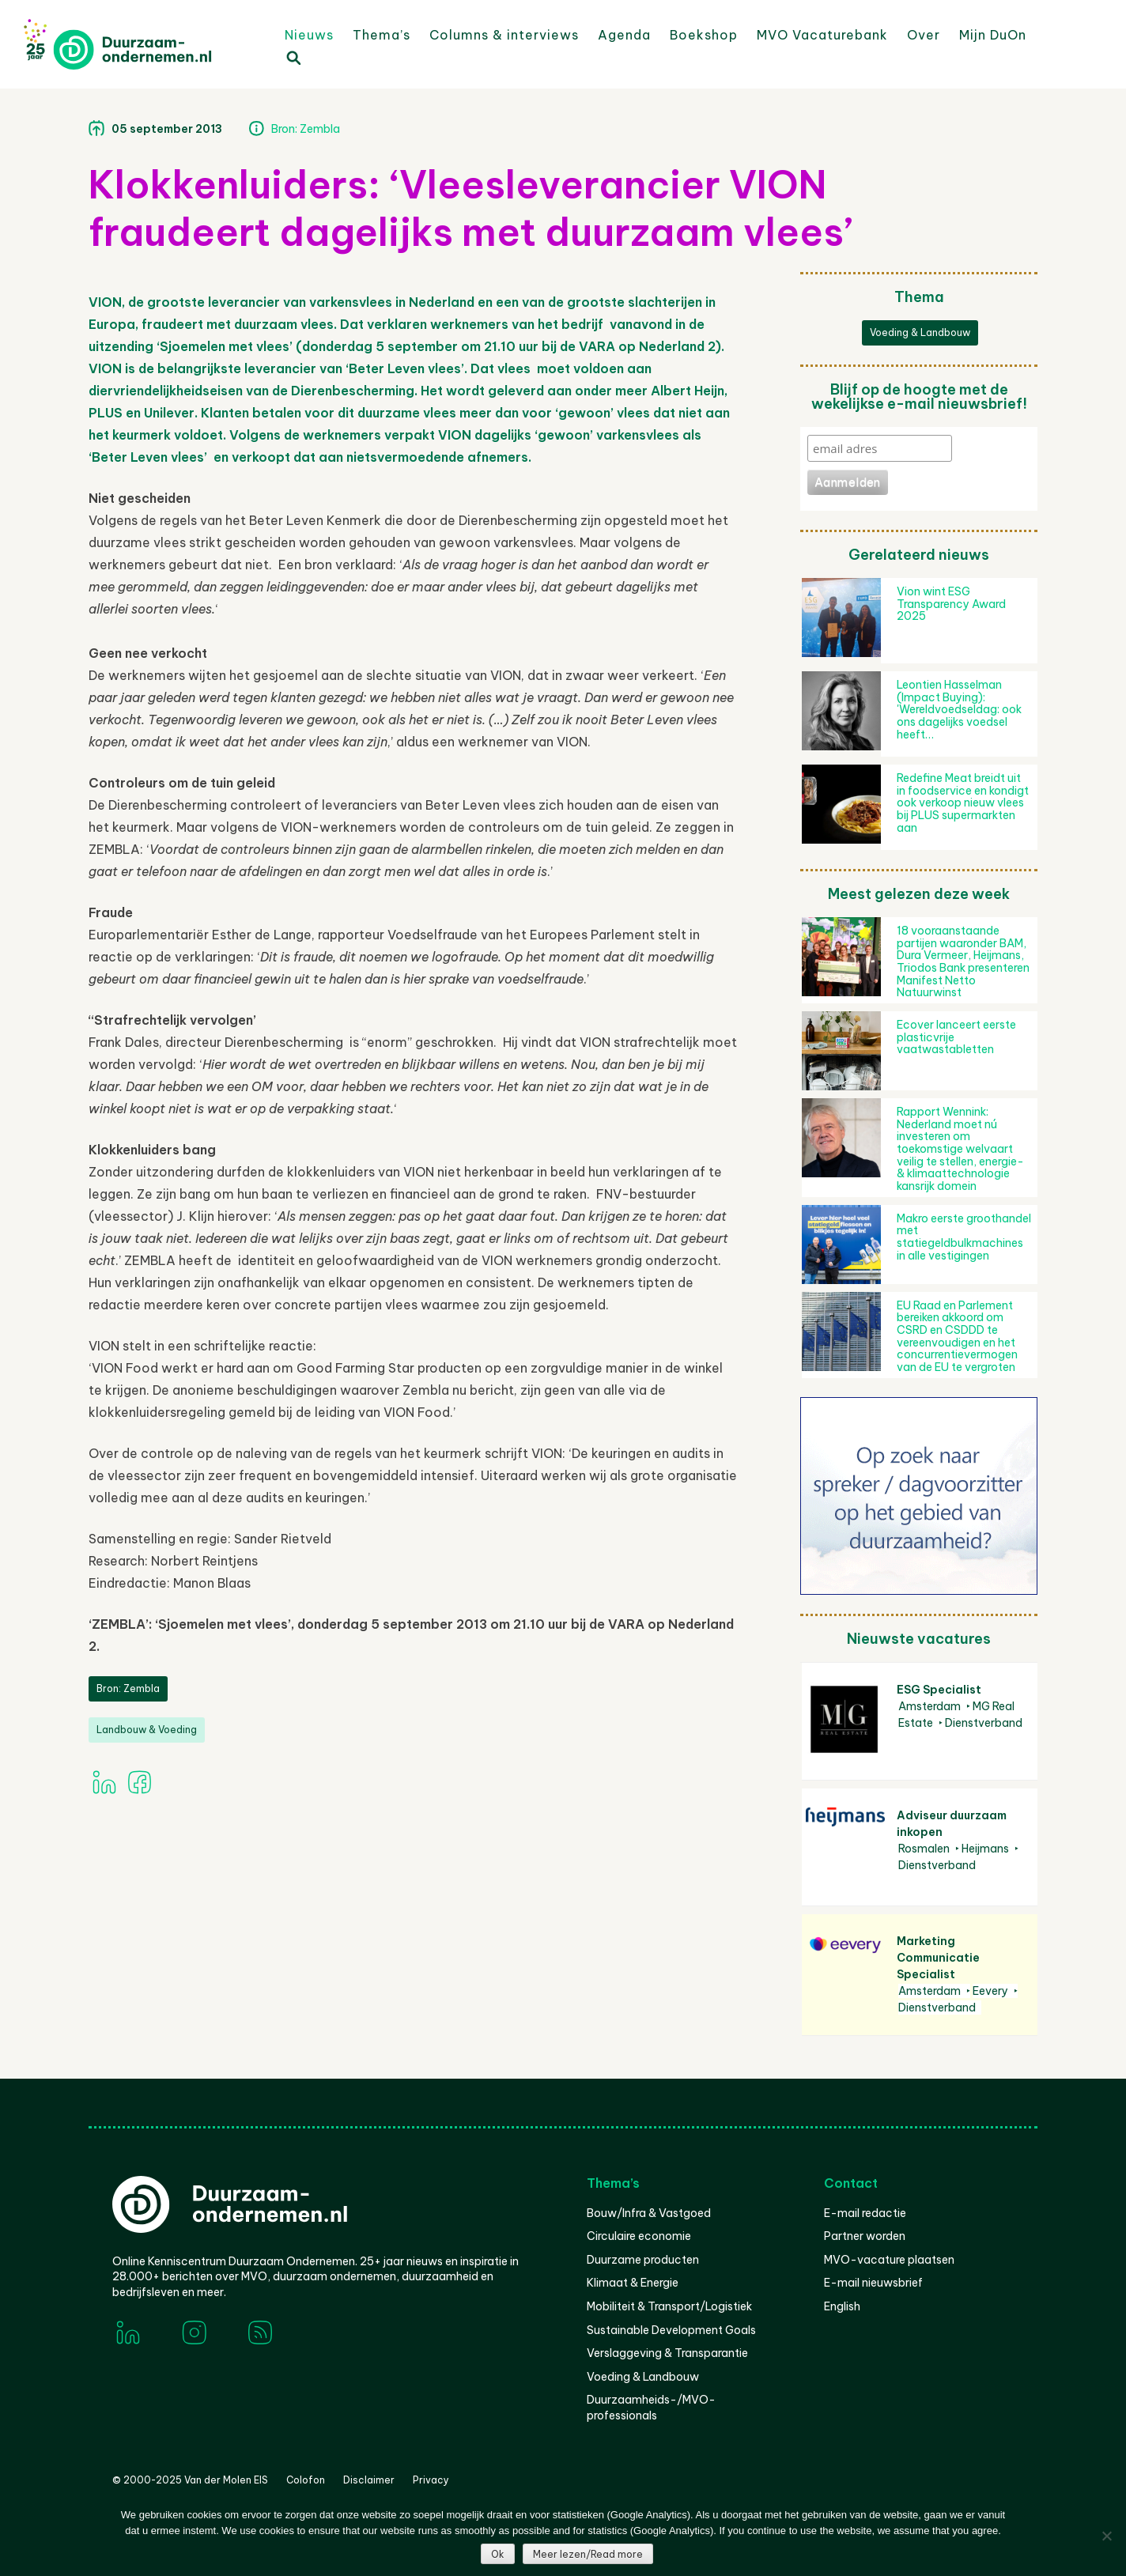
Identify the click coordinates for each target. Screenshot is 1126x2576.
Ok (497, 2554)
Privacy (431, 2480)
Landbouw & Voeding (146, 1730)
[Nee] (1106, 2536)
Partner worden (864, 2236)
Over (923, 35)
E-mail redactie (865, 2213)
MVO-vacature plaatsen (889, 2260)
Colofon (305, 2480)
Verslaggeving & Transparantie (667, 2353)
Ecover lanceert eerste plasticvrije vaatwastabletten (956, 1037)
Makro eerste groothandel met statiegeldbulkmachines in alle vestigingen (964, 1237)
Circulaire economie (639, 2236)
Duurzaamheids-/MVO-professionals (651, 2408)
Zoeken (292, 57)
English (842, 2306)
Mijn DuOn (992, 35)
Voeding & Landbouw (920, 332)
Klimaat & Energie (632, 2283)
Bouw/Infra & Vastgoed (649, 2213)
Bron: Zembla (305, 129)
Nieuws (309, 35)
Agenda (624, 35)
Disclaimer (369, 2480)
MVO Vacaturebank (822, 35)
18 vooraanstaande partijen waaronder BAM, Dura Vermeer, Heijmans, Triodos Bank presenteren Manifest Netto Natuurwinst (963, 961)
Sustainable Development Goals (671, 2330)
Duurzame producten (643, 2260)
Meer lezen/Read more (588, 2554)
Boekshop (704, 35)
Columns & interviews (504, 35)
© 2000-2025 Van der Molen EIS (190, 2480)
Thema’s (381, 35)
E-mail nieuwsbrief (873, 2283)
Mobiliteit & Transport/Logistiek (669, 2306)
